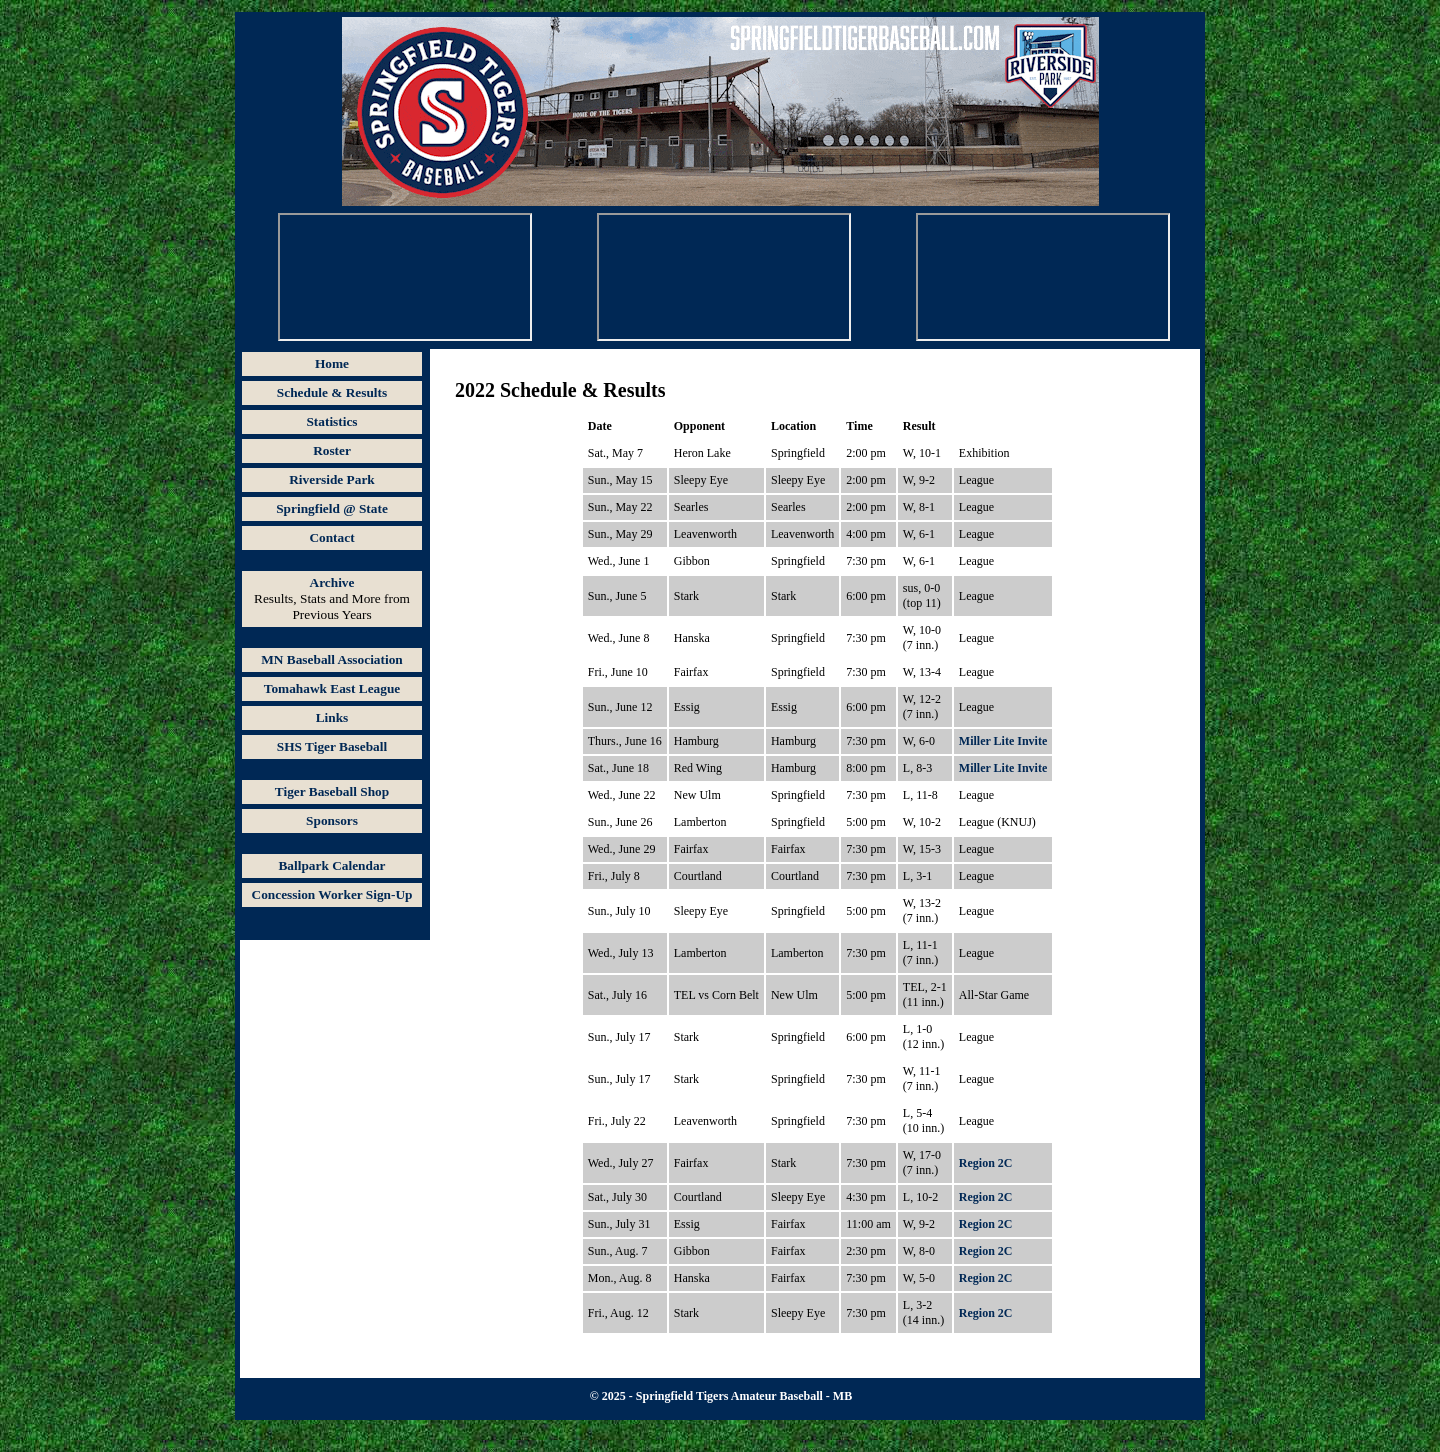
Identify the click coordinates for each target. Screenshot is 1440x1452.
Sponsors (332, 820)
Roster (332, 450)
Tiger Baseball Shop (332, 791)
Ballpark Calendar (331, 865)
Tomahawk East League (332, 688)
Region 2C (986, 1163)
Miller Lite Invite (1003, 741)
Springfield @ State (332, 508)
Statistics (331, 421)
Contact (331, 537)
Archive (332, 582)
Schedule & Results (332, 392)
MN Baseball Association (331, 659)
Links (332, 717)
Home (332, 363)
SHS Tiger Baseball (332, 746)
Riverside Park (332, 479)
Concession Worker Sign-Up (332, 894)
